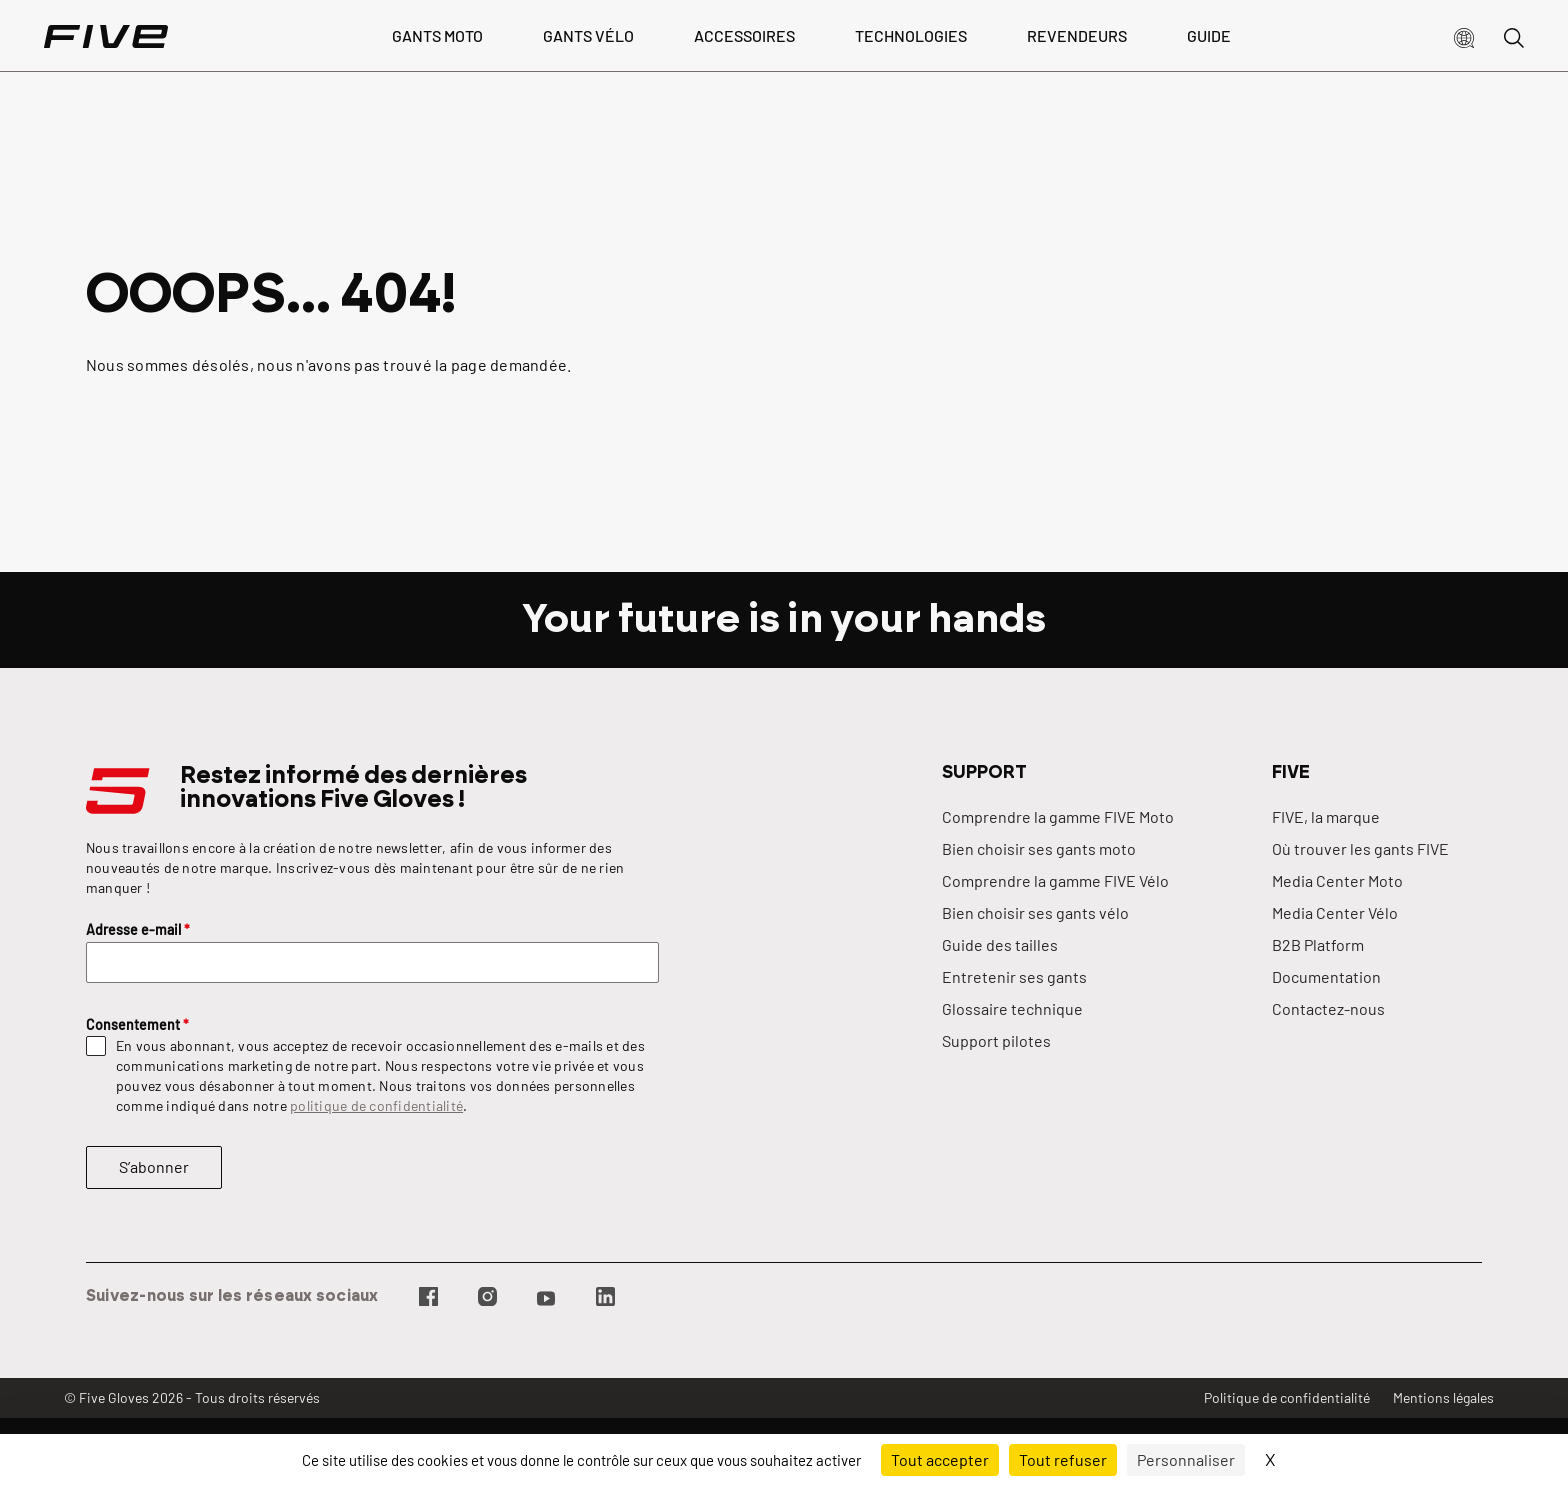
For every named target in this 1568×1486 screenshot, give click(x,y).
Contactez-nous (1328, 1008)
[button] (1464, 36)
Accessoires (744, 35)
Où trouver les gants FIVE (1360, 848)
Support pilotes (996, 1040)
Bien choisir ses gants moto (1039, 848)
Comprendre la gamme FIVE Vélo (1055, 880)
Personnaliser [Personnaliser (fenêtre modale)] (1186, 1459)
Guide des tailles (1000, 944)
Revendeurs (1077, 35)
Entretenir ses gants (1014, 976)
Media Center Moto (1337, 880)
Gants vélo (588, 35)
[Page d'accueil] (106, 36)
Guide (1209, 35)
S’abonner (154, 1166)
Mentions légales (1443, 1397)
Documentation (1326, 976)
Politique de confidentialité (1287, 1397)
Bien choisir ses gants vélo (1035, 912)
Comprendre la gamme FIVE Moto (1058, 816)
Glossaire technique (1012, 1008)
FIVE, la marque (1326, 816)
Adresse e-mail (138, 929)
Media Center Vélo (1335, 912)
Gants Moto (437, 35)
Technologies (911, 35)
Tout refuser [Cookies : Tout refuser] (1063, 1459)
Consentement (137, 1024)
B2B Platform (1318, 944)
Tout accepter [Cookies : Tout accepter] (940, 1459)
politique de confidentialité (376, 1105)
